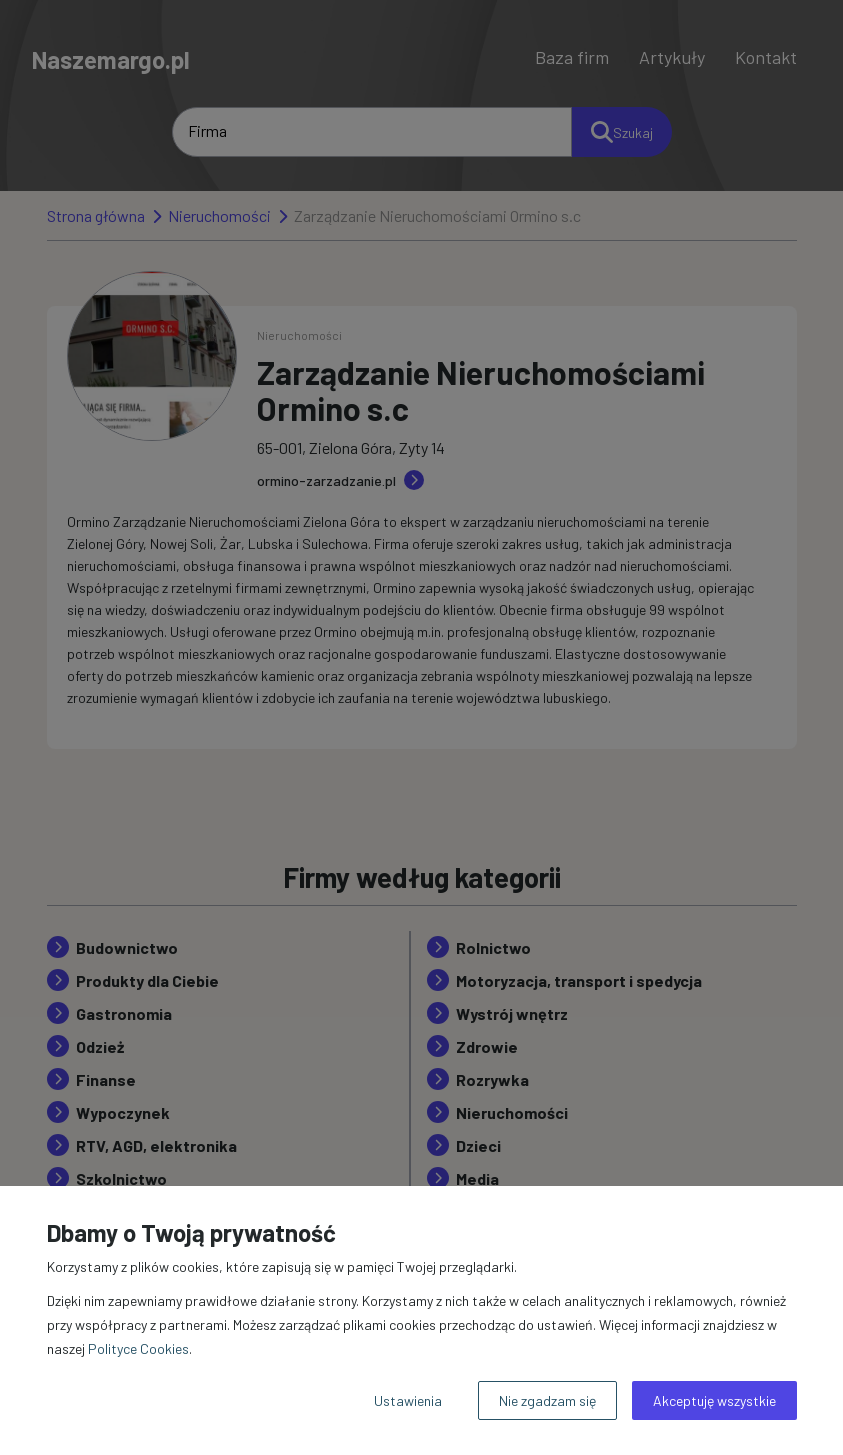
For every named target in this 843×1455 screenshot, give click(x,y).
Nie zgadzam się (547, 1400)
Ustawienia (408, 1400)
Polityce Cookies (138, 1348)
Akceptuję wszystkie (714, 1400)
